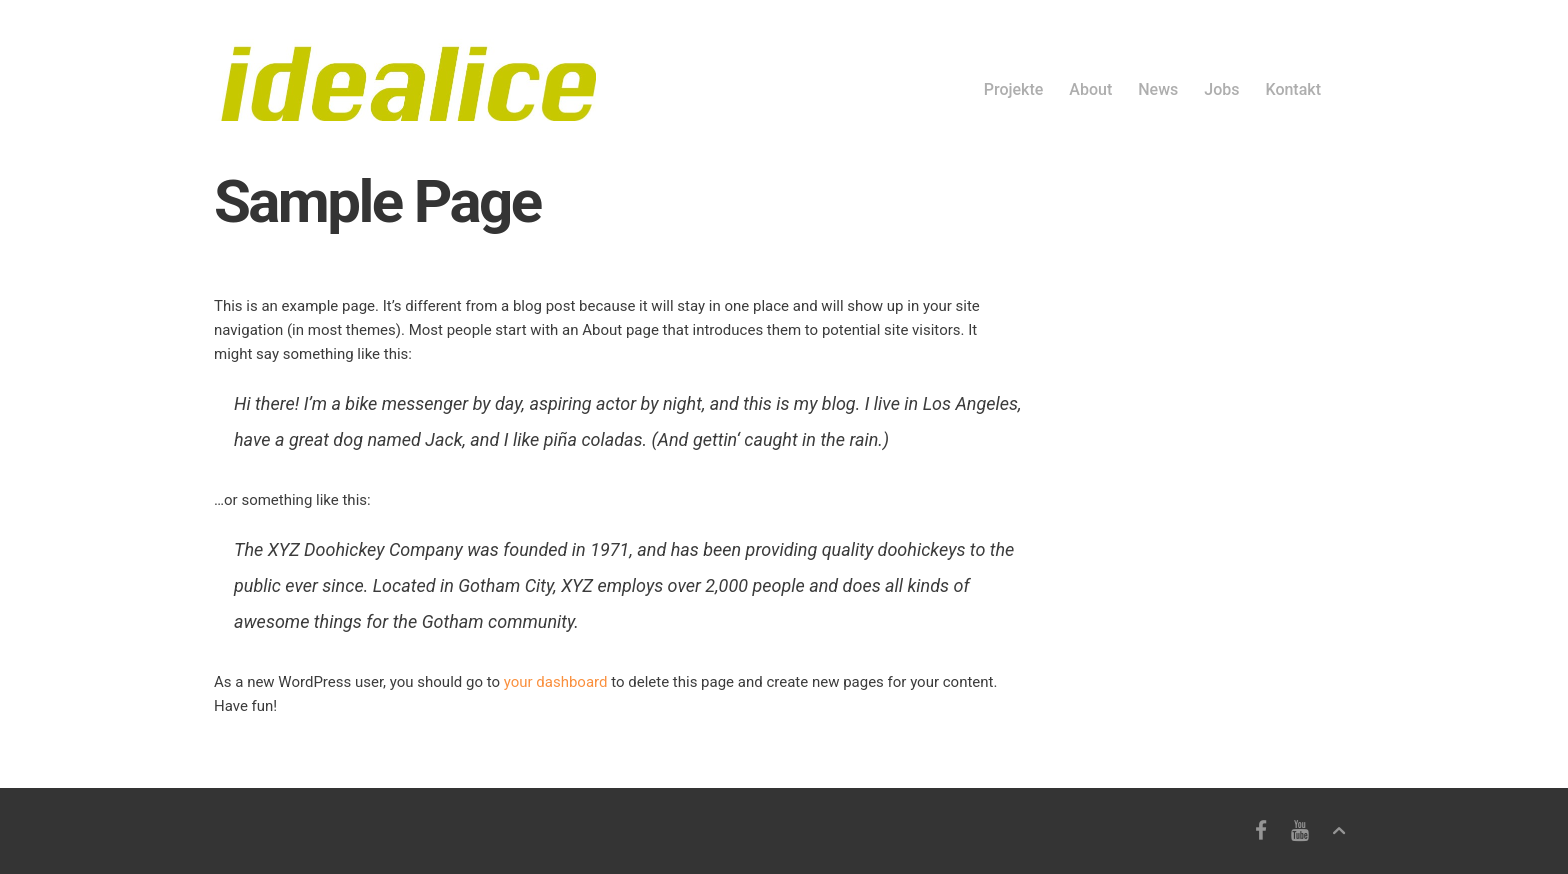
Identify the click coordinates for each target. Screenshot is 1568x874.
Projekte (1014, 89)
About (1090, 89)
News (1158, 89)
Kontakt (1293, 89)
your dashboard (556, 682)
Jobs (1221, 89)
